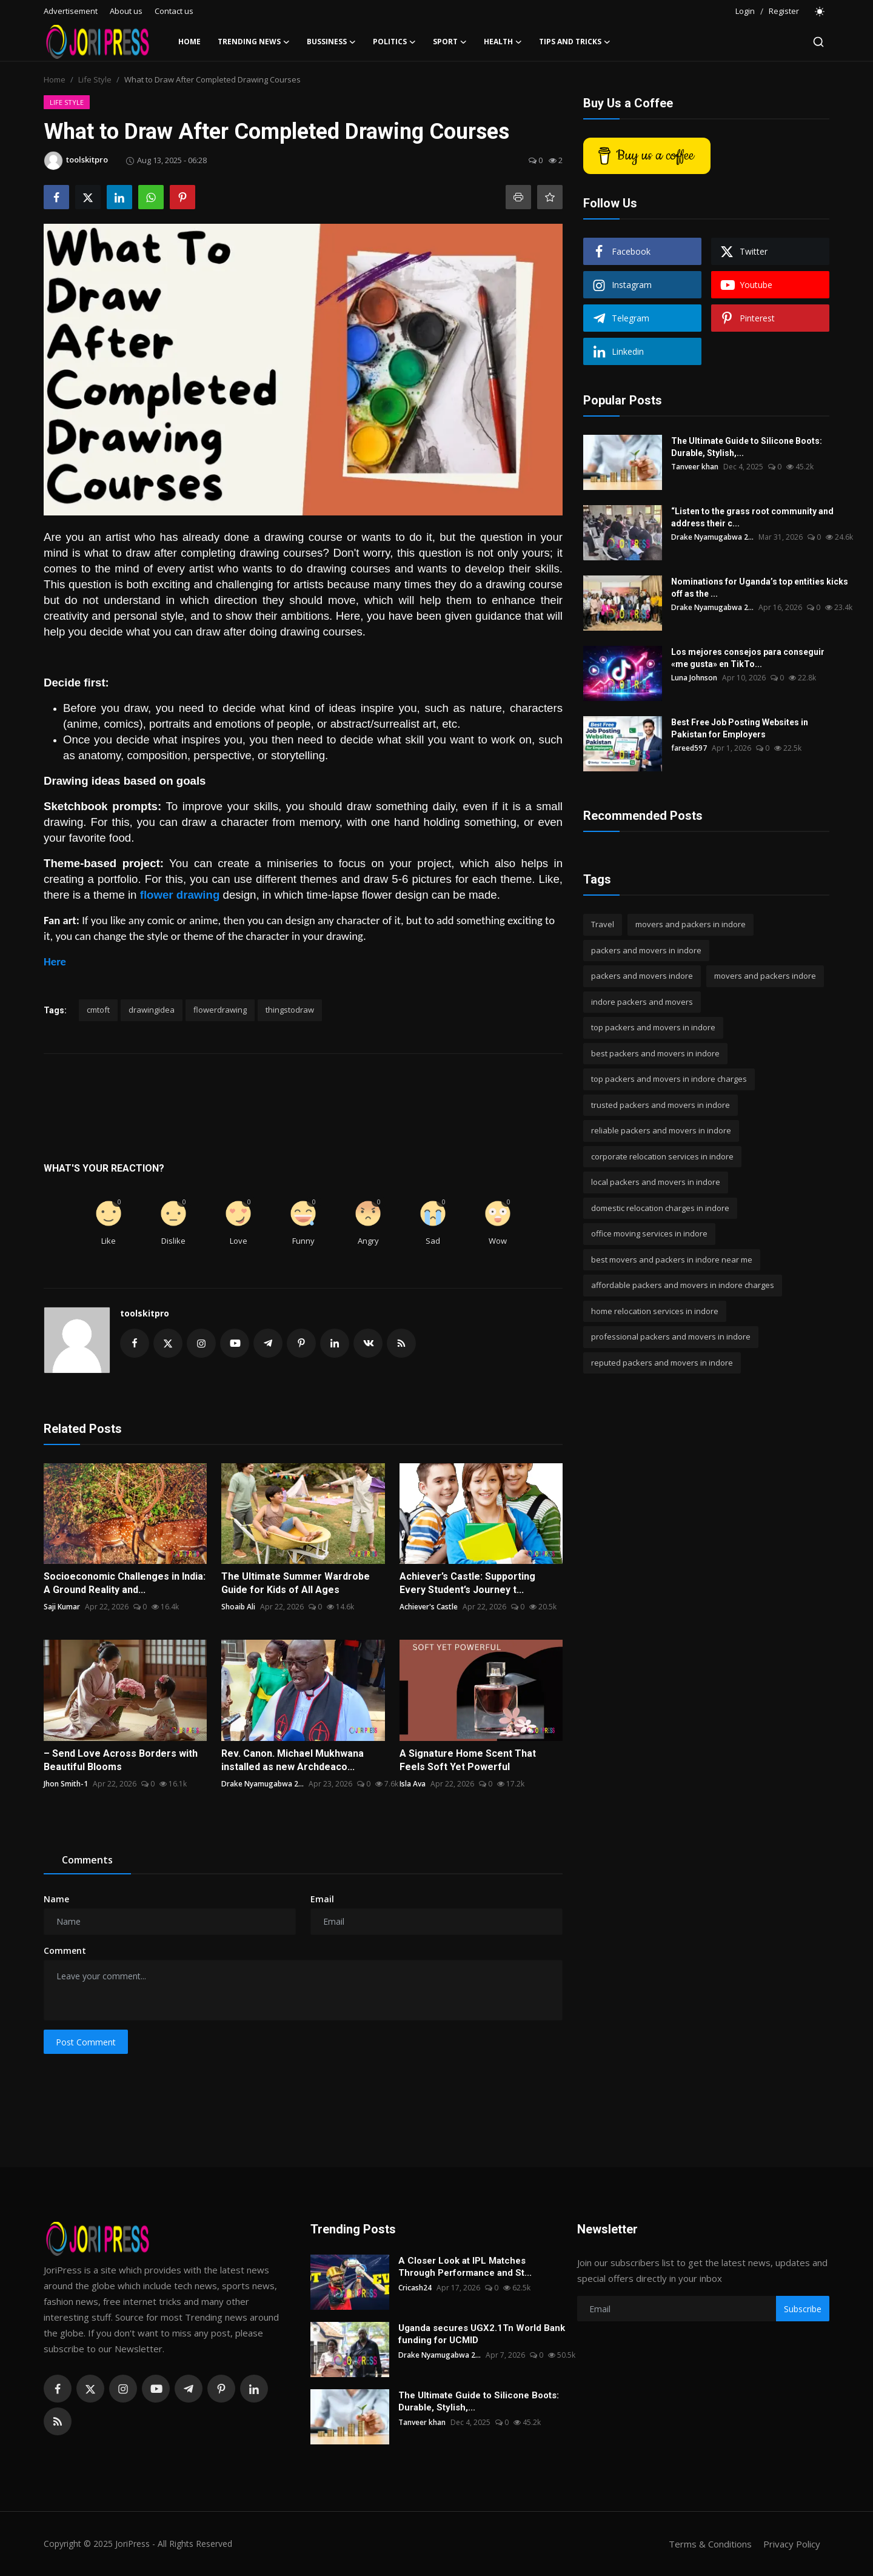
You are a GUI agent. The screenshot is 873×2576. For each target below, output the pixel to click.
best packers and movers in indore (655, 1053)
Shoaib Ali (238, 1607)
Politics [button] (394, 42)
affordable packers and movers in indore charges (682, 1285)
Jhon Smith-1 (66, 1784)
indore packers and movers (642, 1001)
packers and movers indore (642, 975)
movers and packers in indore (690, 924)
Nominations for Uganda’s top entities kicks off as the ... (759, 588)
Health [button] (503, 42)
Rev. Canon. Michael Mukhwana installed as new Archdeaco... (292, 1760)
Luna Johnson (694, 678)
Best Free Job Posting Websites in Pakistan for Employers (739, 728)
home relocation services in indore (654, 1311)
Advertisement (71, 10)
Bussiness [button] (331, 42)
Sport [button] (450, 42)
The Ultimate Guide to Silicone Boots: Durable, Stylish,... (746, 447)
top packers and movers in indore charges (669, 1078)
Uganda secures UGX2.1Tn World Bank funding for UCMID (481, 2334)
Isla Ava (413, 1784)
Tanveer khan (694, 466)
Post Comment (86, 2042)
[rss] (58, 2421)
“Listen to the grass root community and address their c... (752, 517)
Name (56, 1899)
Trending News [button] (254, 42)
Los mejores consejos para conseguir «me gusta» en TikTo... (747, 658)
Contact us (174, 10)
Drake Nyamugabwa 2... (262, 1784)
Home (189, 41)
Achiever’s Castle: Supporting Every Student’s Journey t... (467, 1583)
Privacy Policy (791, 2544)
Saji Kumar (62, 1607)
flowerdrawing (220, 1009)
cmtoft (98, 1009)
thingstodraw (290, 1009)
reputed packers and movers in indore (662, 1362)
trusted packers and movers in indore (660, 1104)
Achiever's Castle (429, 1607)
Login (745, 10)
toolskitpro (144, 1313)
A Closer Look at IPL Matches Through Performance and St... (465, 2266)
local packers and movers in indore (655, 1181)
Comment (65, 1950)
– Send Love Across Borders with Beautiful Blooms (121, 1760)
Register (784, 10)
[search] (818, 42)
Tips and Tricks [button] (574, 42)
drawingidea (152, 1009)
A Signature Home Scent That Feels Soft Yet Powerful (468, 1760)
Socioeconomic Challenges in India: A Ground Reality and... (125, 1583)
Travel (602, 924)
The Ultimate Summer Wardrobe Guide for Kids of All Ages (295, 1583)
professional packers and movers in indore (671, 1336)
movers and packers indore (765, 975)
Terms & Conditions (710, 2544)
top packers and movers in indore (653, 1027)
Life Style (95, 79)
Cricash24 (415, 2288)
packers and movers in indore (646, 950)
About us (126, 10)
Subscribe (802, 2309)
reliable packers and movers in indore (661, 1130)
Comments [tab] (87, 1860)
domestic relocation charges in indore (660, 1207)
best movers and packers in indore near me (671, 1259)
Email (322, 1899)
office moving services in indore (649, 1233)
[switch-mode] (820, 11)
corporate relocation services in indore (662, 1156)
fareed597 (689, 748)
